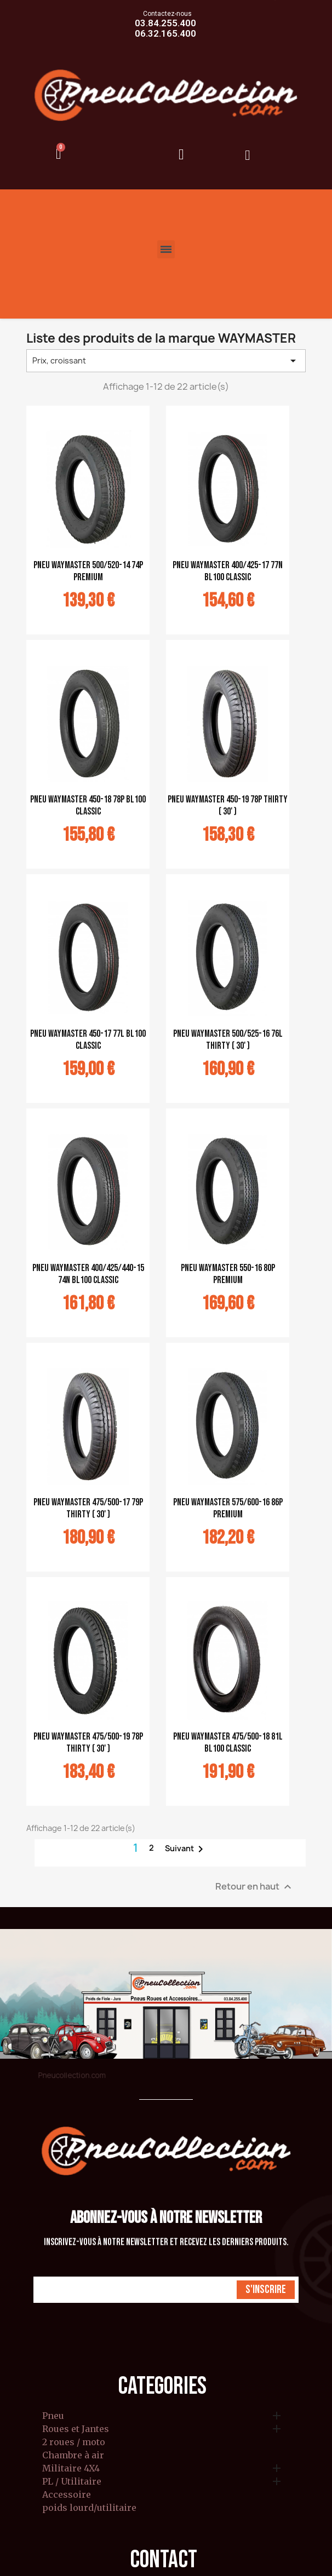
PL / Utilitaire (71, 2482)
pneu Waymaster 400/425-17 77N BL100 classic (228, 571)
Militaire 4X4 (71, 2469)
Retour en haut (254, 1887)
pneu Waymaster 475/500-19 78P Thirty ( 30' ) (88, 1742)
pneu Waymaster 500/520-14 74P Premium (88, 571)
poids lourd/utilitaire (89, 2508)
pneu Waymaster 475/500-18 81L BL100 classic (228, 1742)
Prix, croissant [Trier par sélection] (166, 360)
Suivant (186, 1849)
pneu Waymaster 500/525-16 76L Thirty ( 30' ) (228, 1040)
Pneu (53, 2416)
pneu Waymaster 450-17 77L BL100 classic (88, 1040)
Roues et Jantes (75, 2429)
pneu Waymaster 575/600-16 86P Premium (228, 1508)
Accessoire (66, 2495)
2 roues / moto (73, 2442)
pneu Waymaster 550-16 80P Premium (228, 1274)
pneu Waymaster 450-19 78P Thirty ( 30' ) (228, 805)
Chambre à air (73, 2456)
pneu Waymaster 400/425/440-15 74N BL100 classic (88, 1274)
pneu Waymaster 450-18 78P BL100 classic (88, 805)
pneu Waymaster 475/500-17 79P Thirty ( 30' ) (88, 1508)
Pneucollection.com (72, 2075)
